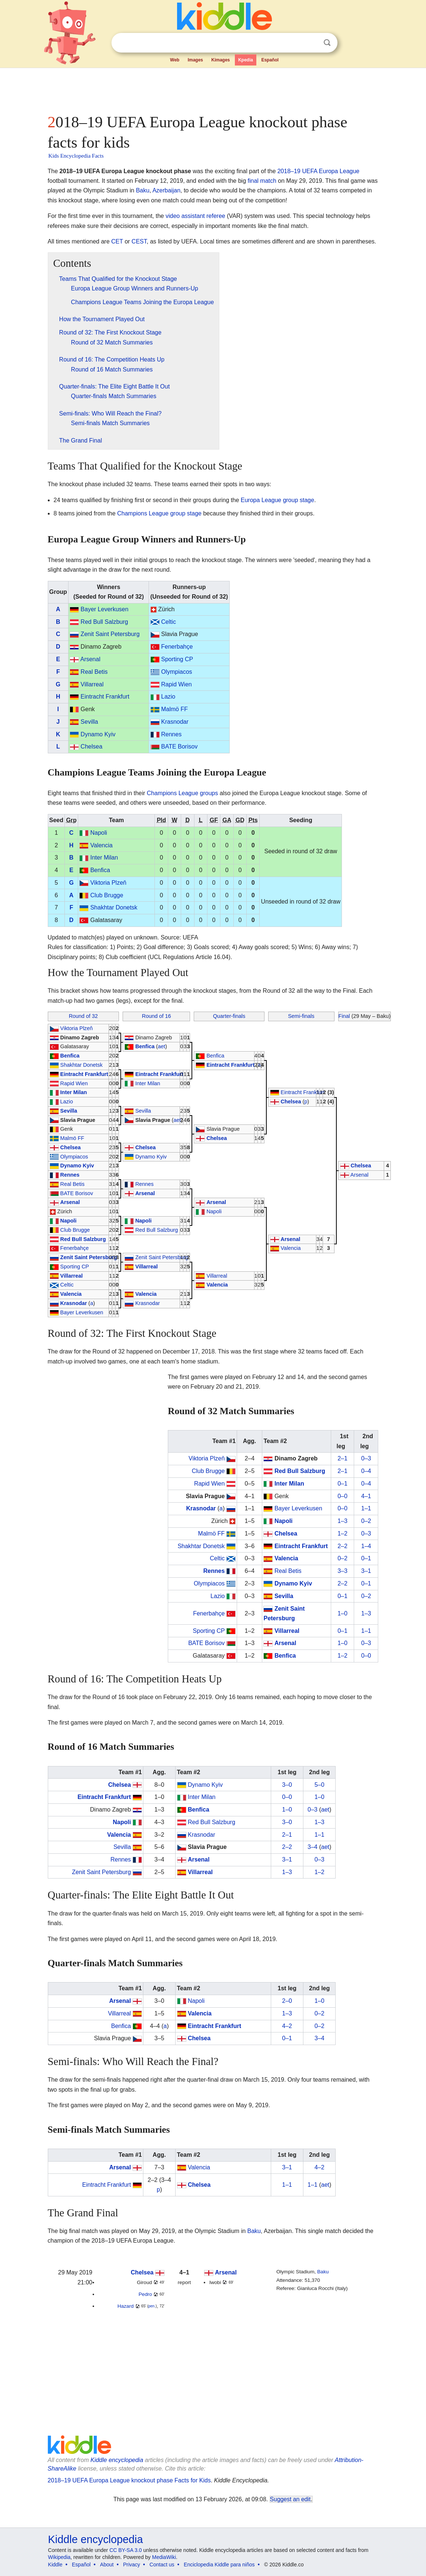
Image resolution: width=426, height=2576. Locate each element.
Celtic (168, 622)
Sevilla (89, 722)
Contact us (162, 2564)
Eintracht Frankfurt (105, 696)
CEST (139, 241)
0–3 (366, 1458)
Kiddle (55, 2564)
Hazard (125, 2306)
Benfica (100, 870)
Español (270, 60)
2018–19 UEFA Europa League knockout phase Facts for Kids (129, 2480)
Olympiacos (176, 672)
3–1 (366, 1571)
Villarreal (92, 684)
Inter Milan (104, 857)
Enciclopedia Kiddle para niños (219, 2564)
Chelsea (92, 746)
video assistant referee (195, 216)
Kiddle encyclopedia (116, 2460)
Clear (312, 43)
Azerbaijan (166, 190)
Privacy (131, 2564)
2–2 (342, 1546)
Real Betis (94, 672)
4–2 (287, 2026)
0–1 (342, 1483)
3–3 (342, 1571)
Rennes (171, 734)
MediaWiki (164, 2557)
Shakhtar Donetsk (113, 907)
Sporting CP (177, 659)
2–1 (342, 1458)
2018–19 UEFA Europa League (318, 171)
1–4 (366, 1546)
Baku (142, 190)
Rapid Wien (176, 684)
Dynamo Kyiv (98, 734)
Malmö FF (174, 709)
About (107, 2564)
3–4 (312, 1847)
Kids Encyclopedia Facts (76, 156)
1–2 (342, 1533)
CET (117, 241)
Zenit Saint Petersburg (110, 634)
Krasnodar (175, 722)
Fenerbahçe (177, 646)
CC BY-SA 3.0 (125, 2550)
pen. (151, 2306)
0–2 (366, 1521)
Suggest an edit (290, 2499)
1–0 (342, 1613)
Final (344, 1016)
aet (161, 1046)
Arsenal (90, 659)
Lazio (168, 696)
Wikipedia (59, 2557)
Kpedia (245, 60)
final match (262, 181)
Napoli (98, 833)
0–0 (342, 1496)
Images (195, 60)
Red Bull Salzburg (104, 622)
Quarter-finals (229, 1016)
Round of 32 (83, 1016)
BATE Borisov (179, 746)
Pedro (145, 2294)
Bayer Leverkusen (105, 609)
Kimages (220, 60)
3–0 (287, 1785)
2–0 (287, 2001)
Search (327, 42)
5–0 (319, 1785)
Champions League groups (182, 793)
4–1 (366, 1496)
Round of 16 (156, 1016)
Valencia (101, 845)
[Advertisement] (212, 88)
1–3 (342, 1521)
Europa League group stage (277, 500)
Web (174, 60)
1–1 (366, 1508)
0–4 (366, 1471)
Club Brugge (106, 895)
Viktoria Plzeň (108, 883)
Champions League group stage (159, 513)
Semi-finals (301, 1016)
